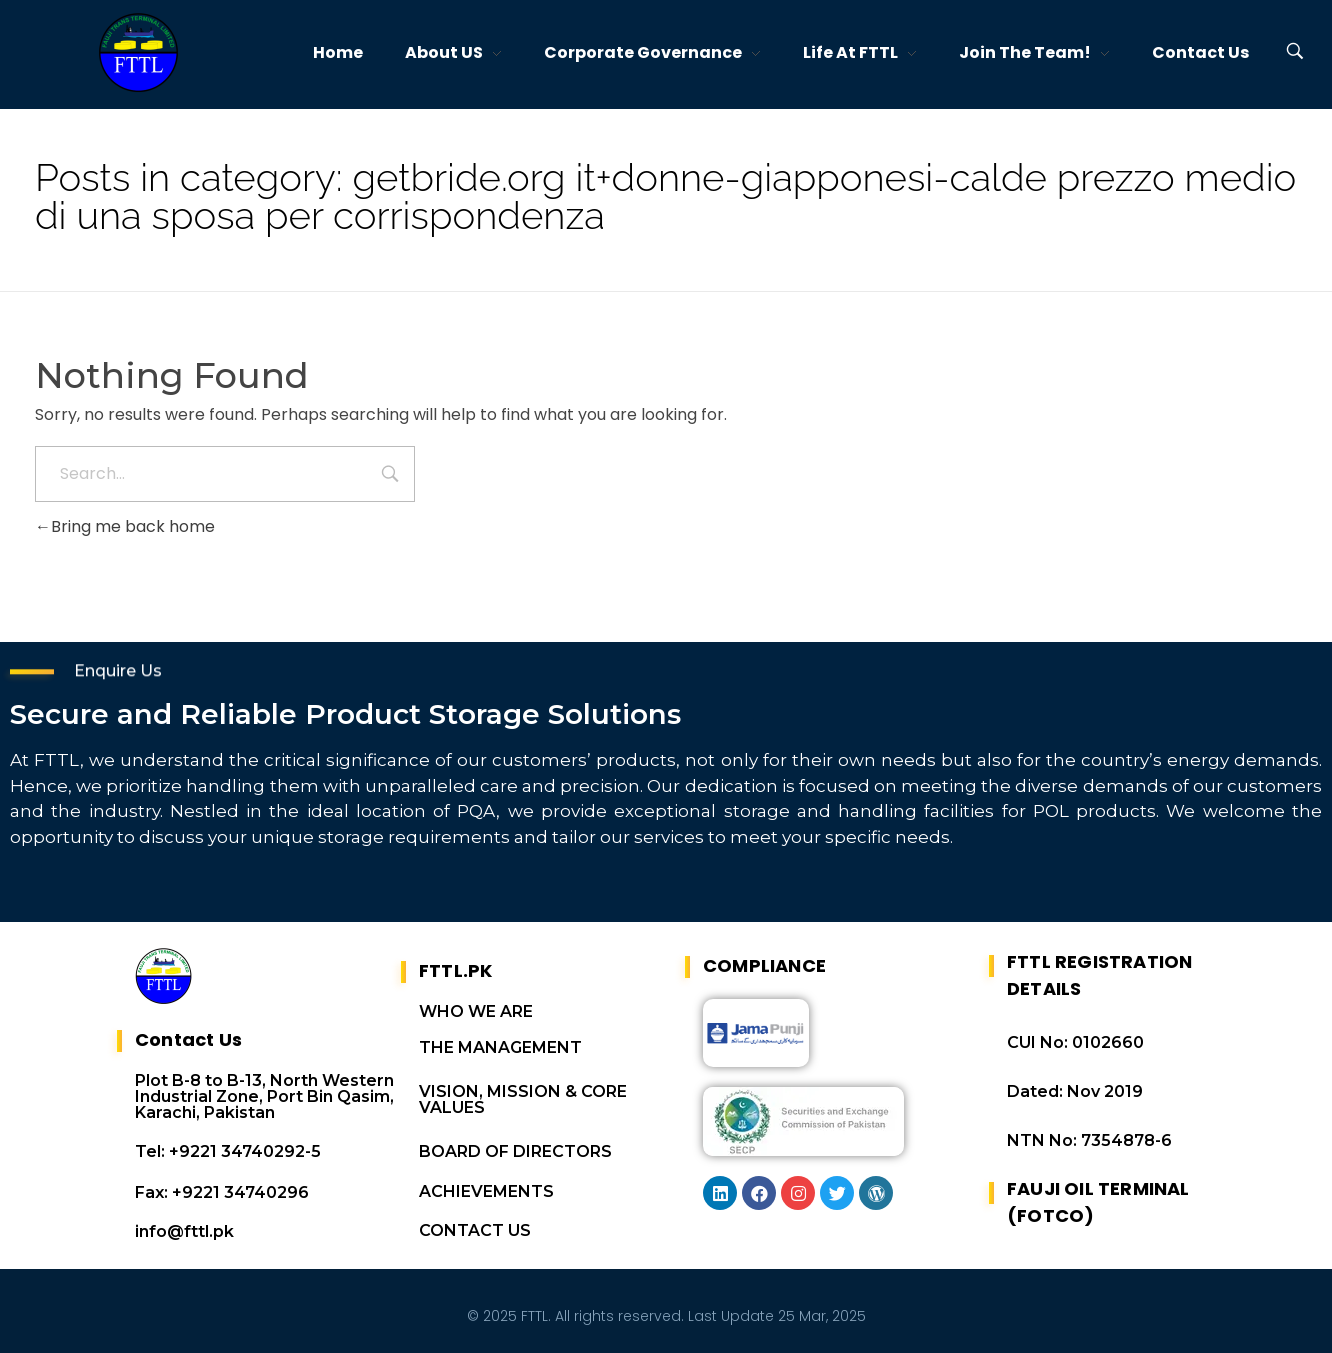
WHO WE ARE (476, 1011)
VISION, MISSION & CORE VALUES (523, 1099)
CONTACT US (475, 1230)
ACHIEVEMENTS (486, 1191)
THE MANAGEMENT (500, 1047)
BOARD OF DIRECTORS (515, 1151)
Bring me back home (125, 526)
